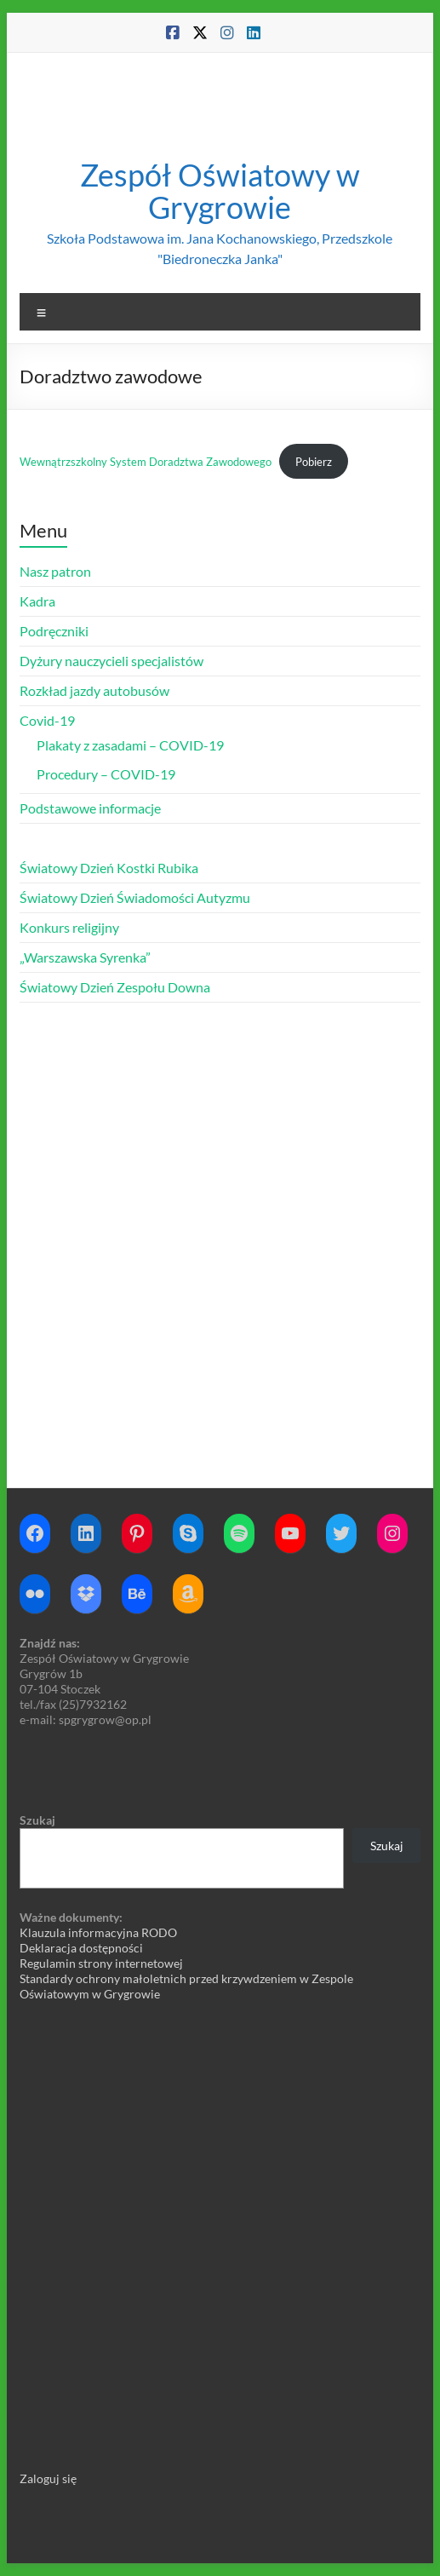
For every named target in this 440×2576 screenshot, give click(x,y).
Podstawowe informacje (90, 808)
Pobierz (313, 462)
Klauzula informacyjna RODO (98, 1932)
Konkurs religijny (69, 927)
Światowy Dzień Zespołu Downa (115, 987)
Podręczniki (54, 631)
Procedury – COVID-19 (106, 774)
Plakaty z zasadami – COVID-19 (130, 745)
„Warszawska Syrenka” (85, 957)
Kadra (37, 601)
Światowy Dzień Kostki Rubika (109, 868)
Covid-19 (47, 720)
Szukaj (37, 1820)
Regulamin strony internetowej (101, 1963)
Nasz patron (55, 571)
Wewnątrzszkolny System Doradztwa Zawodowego (145, 462)
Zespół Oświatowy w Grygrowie (220, 191)
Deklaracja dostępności (81, 1948)
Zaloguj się (48, 2478)
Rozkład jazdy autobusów (94, 690)
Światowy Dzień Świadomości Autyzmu (135, 897)
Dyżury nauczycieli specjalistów (111, 661)
